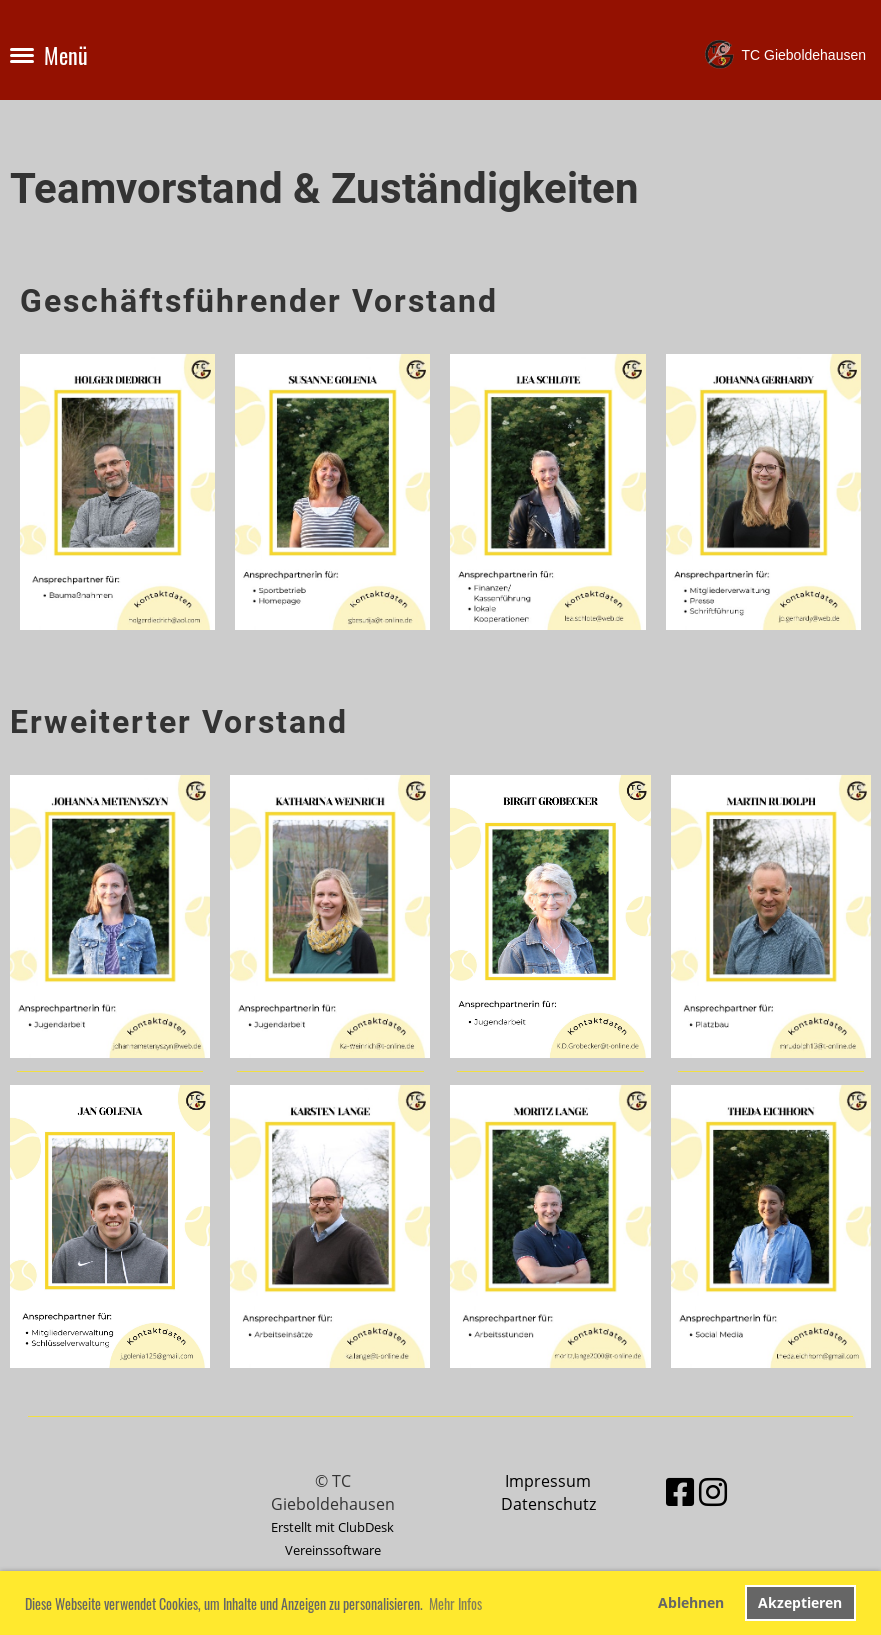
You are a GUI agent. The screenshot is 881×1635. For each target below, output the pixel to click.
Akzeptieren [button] (800, 1602)
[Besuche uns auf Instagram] (713, 1491)
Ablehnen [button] (691, 1602)
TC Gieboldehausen (803, 55)
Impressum (548, 1481)
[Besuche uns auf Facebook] (680, 1491)
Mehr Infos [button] (455, 1603)
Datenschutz (548, 1504)
